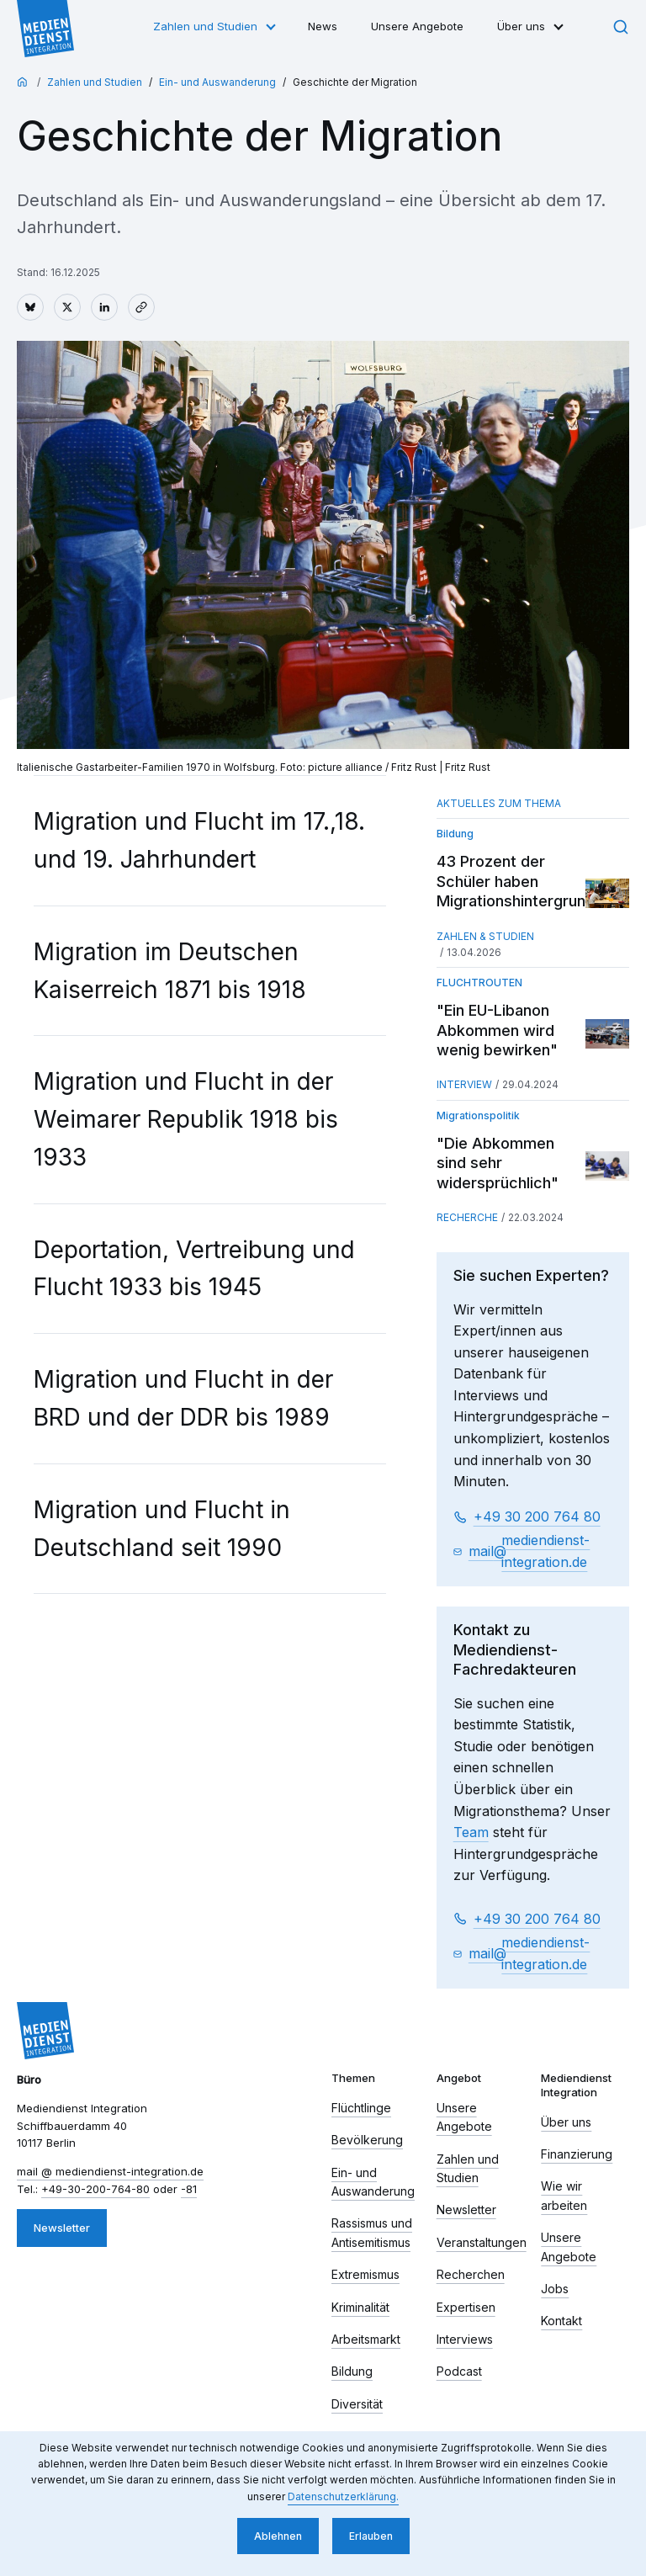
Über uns (521, 26)
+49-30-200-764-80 (95, 2189)
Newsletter (62, 2227)
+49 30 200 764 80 (537, 1516)
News (322, 26)
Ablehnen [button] (278, 2536)
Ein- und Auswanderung (217, 82)
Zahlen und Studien (205, 26)
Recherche (467, 1217)
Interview (464, 1084)
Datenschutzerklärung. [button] (343, 2496)
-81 (189, 2189)
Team (471, 1832)
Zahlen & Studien (485, 936)
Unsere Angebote (417, 26)
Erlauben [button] (371, 2536)
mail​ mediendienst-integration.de (529, 1551)
